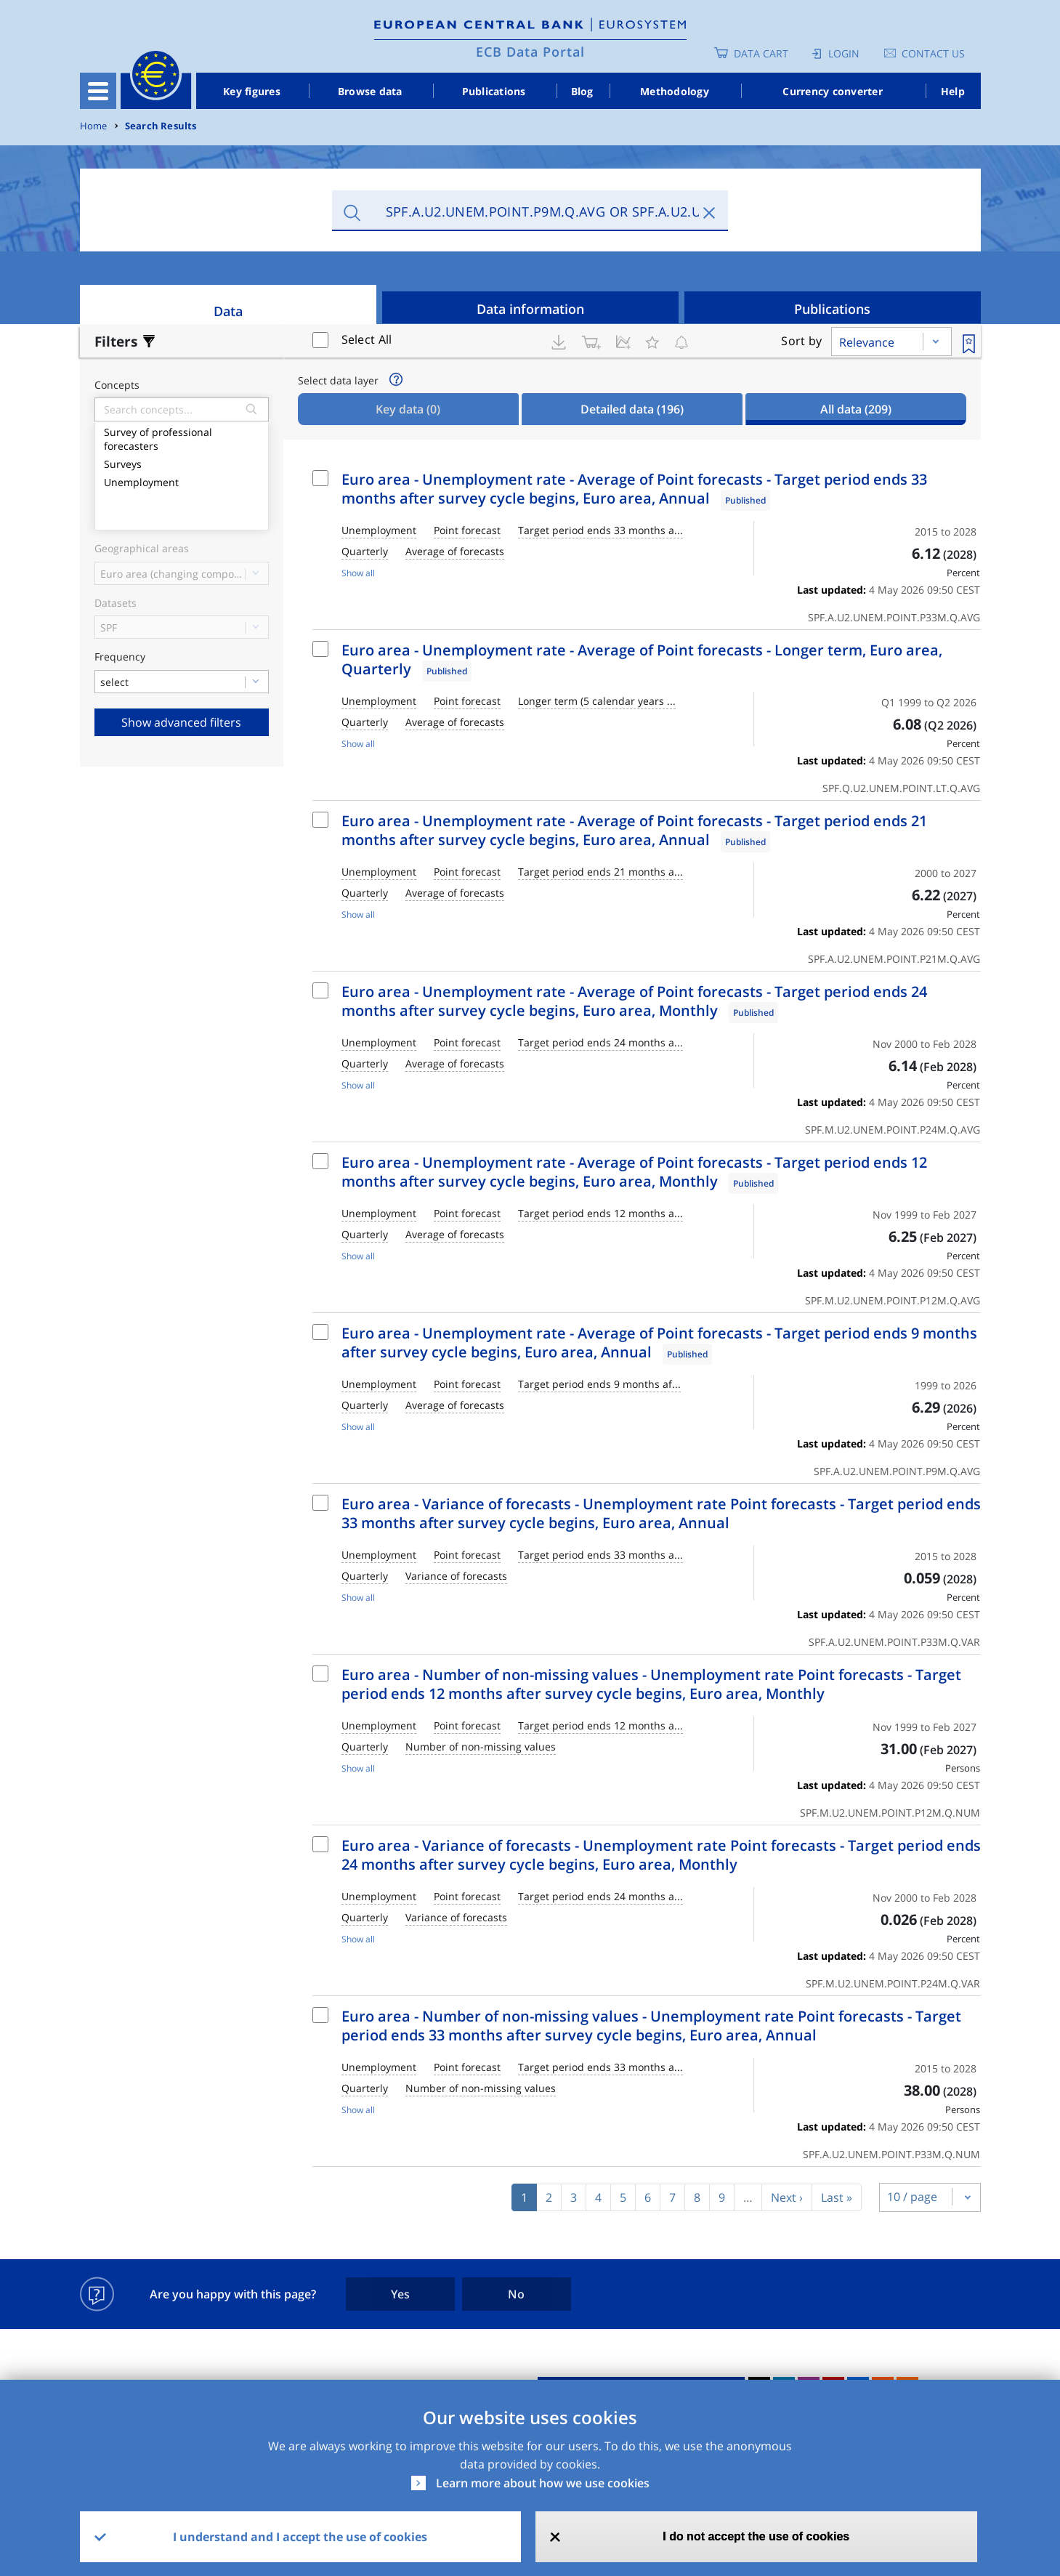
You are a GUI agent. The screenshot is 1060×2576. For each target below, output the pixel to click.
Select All (366, 339)
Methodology (674, 91)
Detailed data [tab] (632, 409)
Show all (358, 573)
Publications (494, 91)
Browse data (370, 91)
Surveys (181, 462)
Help (953, 91)
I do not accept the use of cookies (756, 2536)
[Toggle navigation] (98, 91)
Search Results (161, 126)
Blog (582, 91)
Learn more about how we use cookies (543, 2483)
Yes (400, 2294)
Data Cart (761, 53)
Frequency (119, 657)
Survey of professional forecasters (181, 437)
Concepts (116, 385)
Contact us (933, 53)
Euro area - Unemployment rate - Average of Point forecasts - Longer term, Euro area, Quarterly (641, 659)
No (516, 2294)
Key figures (251, 91)
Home (94, 126)
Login (843, 53)
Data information (530, 309)
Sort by (801, 341)
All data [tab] (855, 409)
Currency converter (832, 91)
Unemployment (181, 481)
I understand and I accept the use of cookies (300, 2537)
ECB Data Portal (530, 51)
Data (228, 311)
